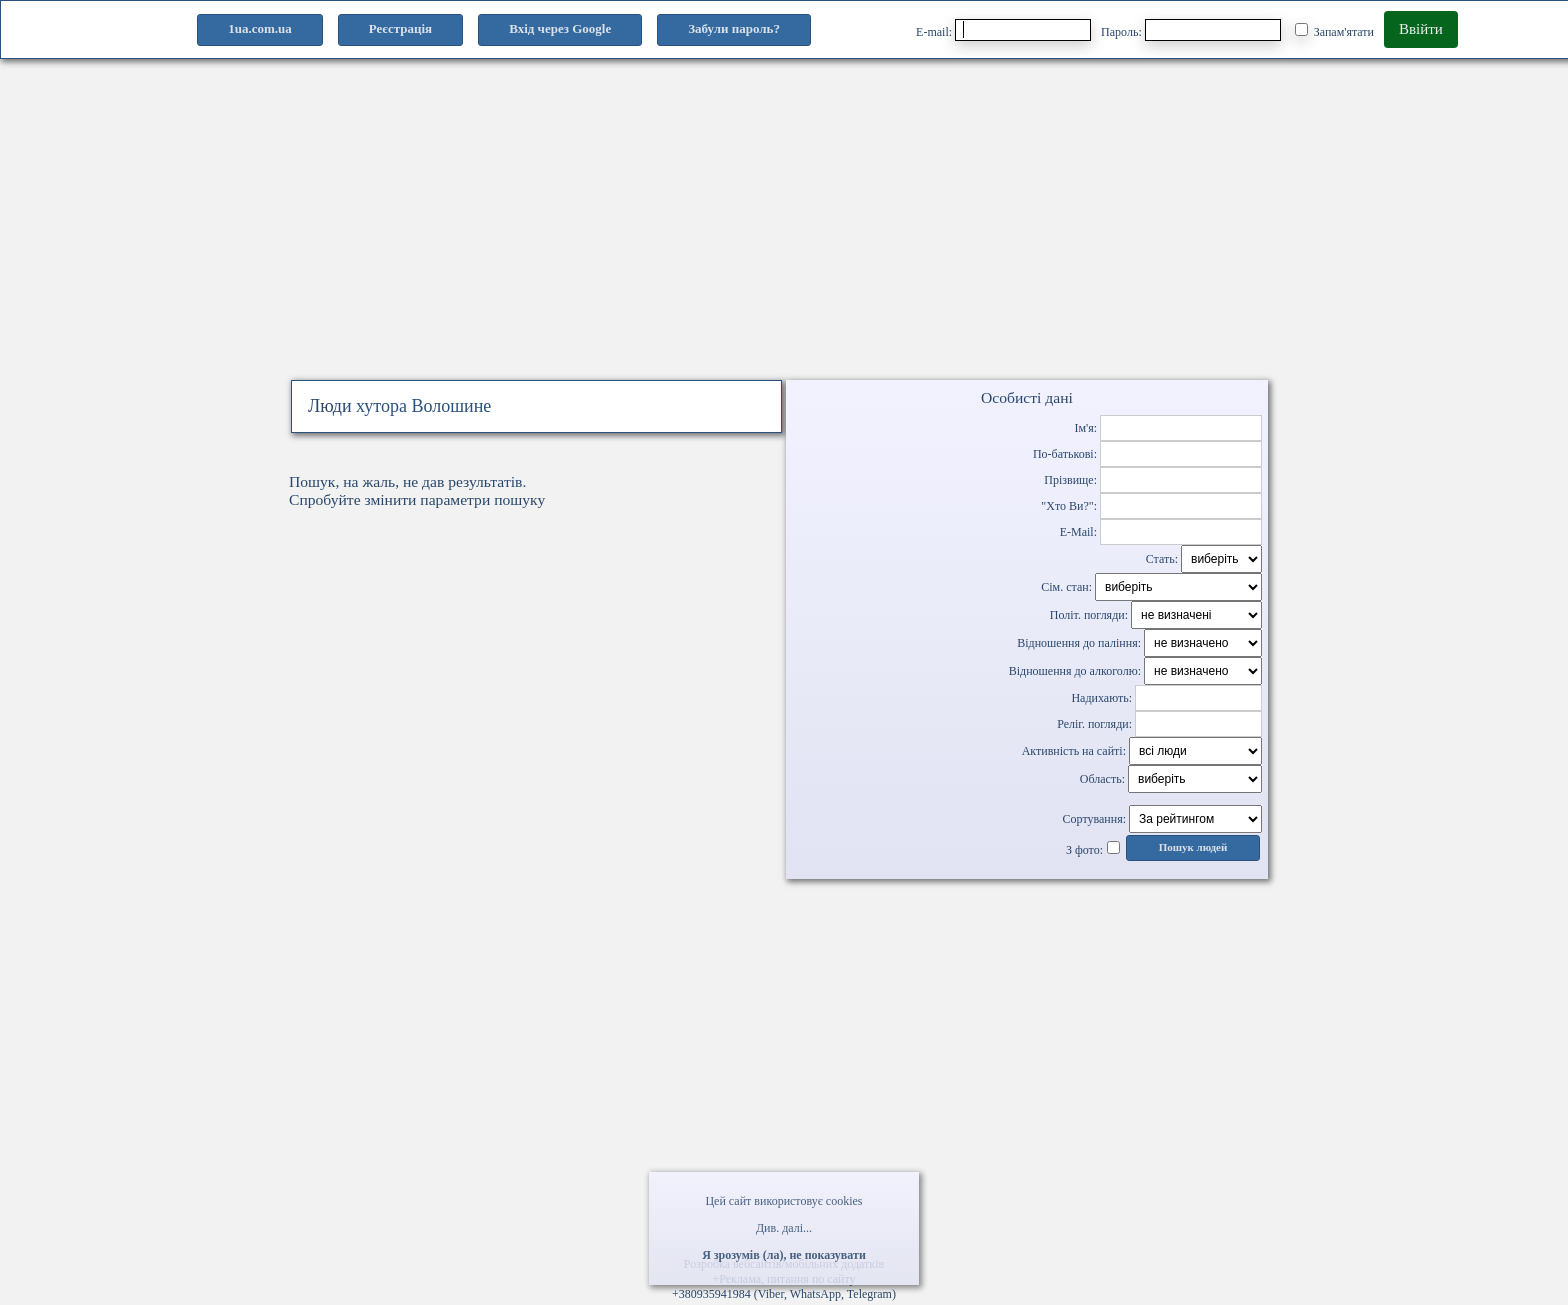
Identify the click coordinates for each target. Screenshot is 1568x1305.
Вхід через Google (560, 28)
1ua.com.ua (260, 28)
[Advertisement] (784, 238)
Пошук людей (1193, 847)
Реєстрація (400, 28)
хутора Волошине (423, 406)
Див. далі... (784, 1228)
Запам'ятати (1334, 31)
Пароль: (1191, 30)
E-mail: (1003, 30)
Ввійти (1421, 29)
